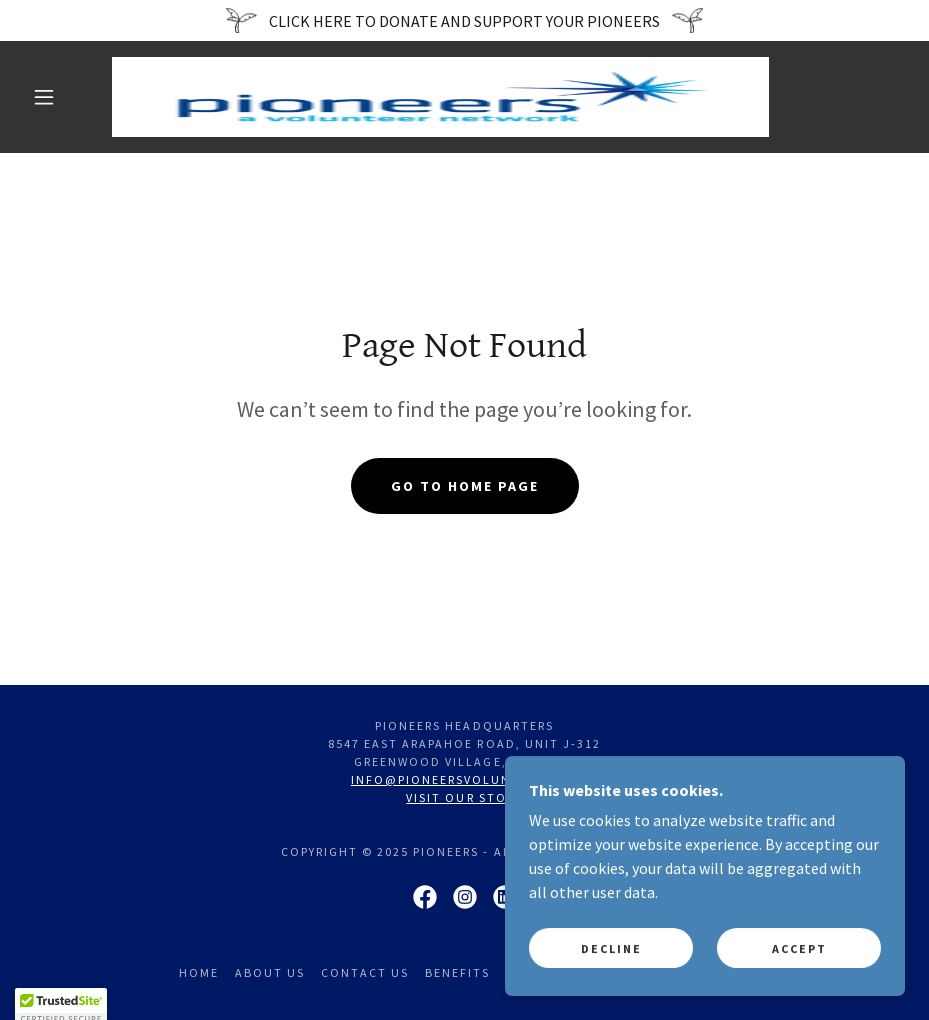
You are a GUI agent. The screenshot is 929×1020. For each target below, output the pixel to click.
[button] (44, 97)
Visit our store (464, 797)
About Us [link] (270, 972)
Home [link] (199, 972)
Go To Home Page (465, 486)
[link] (440, 97)
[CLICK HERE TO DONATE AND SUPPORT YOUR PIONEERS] (464, 20)
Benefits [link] (457, 972)
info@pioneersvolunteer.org (464, 779)
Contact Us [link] (365, 972)
